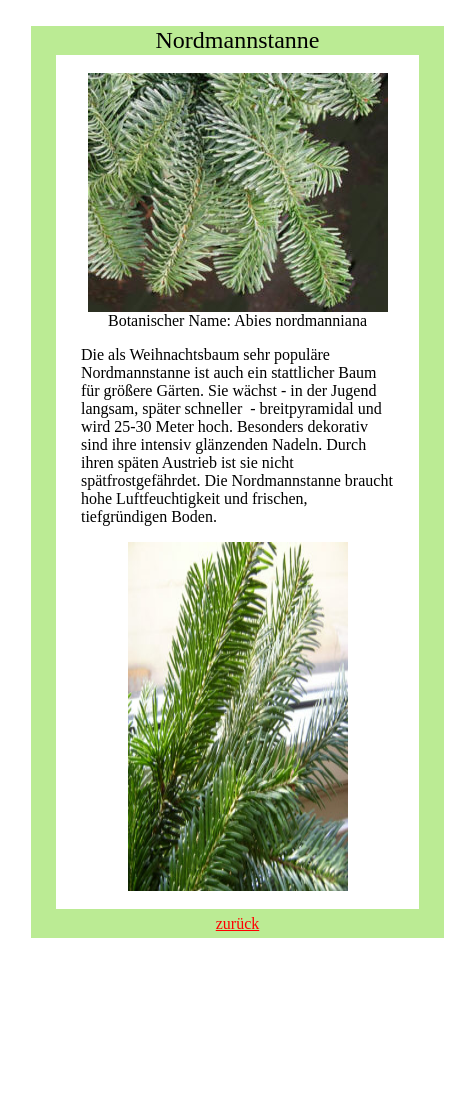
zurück (238, 923)
